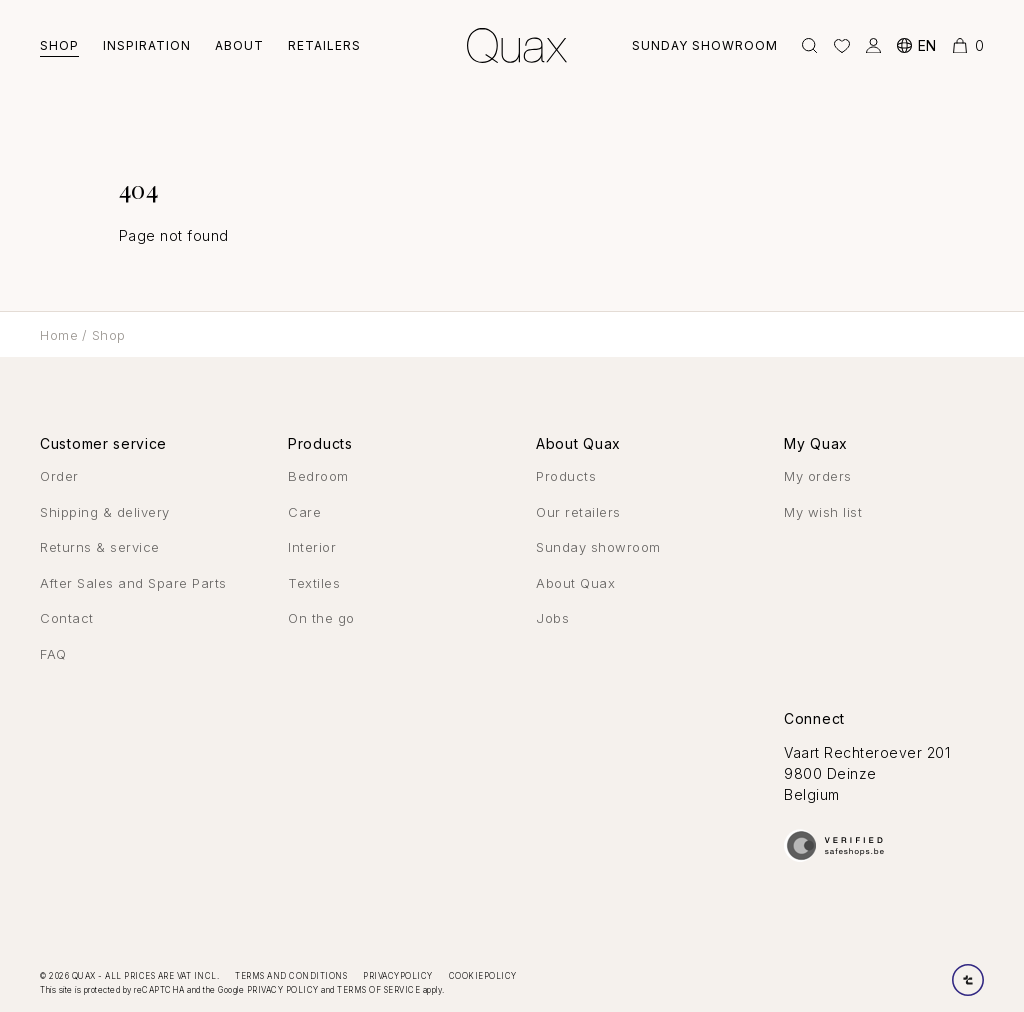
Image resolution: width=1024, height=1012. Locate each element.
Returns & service (100, 547)
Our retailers (578, 512)
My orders (818, 476)
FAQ (53, 654)
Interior (312, 547)
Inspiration (147, 45)
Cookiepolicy (483, 976)
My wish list (823, 512)
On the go (321, 618)
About (239, 45)
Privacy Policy (283, 990)
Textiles (314, 583)
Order (59, 476)
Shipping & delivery (105, 512)
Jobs (552, 618)
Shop (59, 45)
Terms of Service (378, 990)
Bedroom (318, 476)
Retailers (324, 45)
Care (304, 512)
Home (59, 335)
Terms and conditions (291, 976)
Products (566, 476)
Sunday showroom (705, 45)
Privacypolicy (398, 976)
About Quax (575, 583)
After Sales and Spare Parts (133, 583)
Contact (67, 618)
